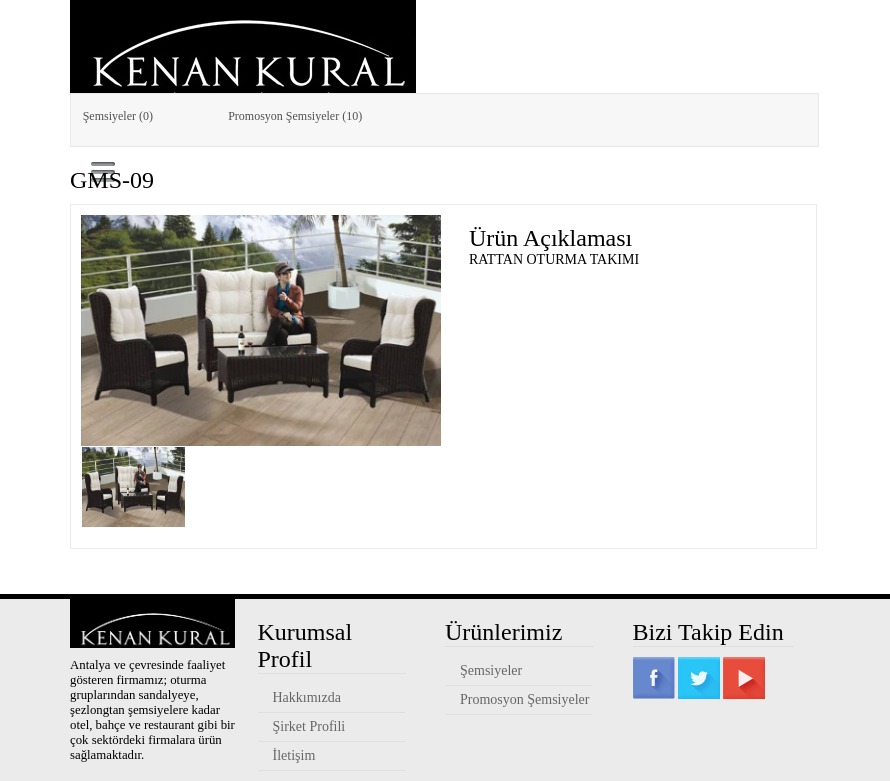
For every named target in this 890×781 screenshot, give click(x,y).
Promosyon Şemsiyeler (525, 699)
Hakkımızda (307, 697)
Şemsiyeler (491, 670)
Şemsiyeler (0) (118, 116)
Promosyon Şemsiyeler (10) (295, 116)
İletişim (294, 755)
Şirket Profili (309, 726)
